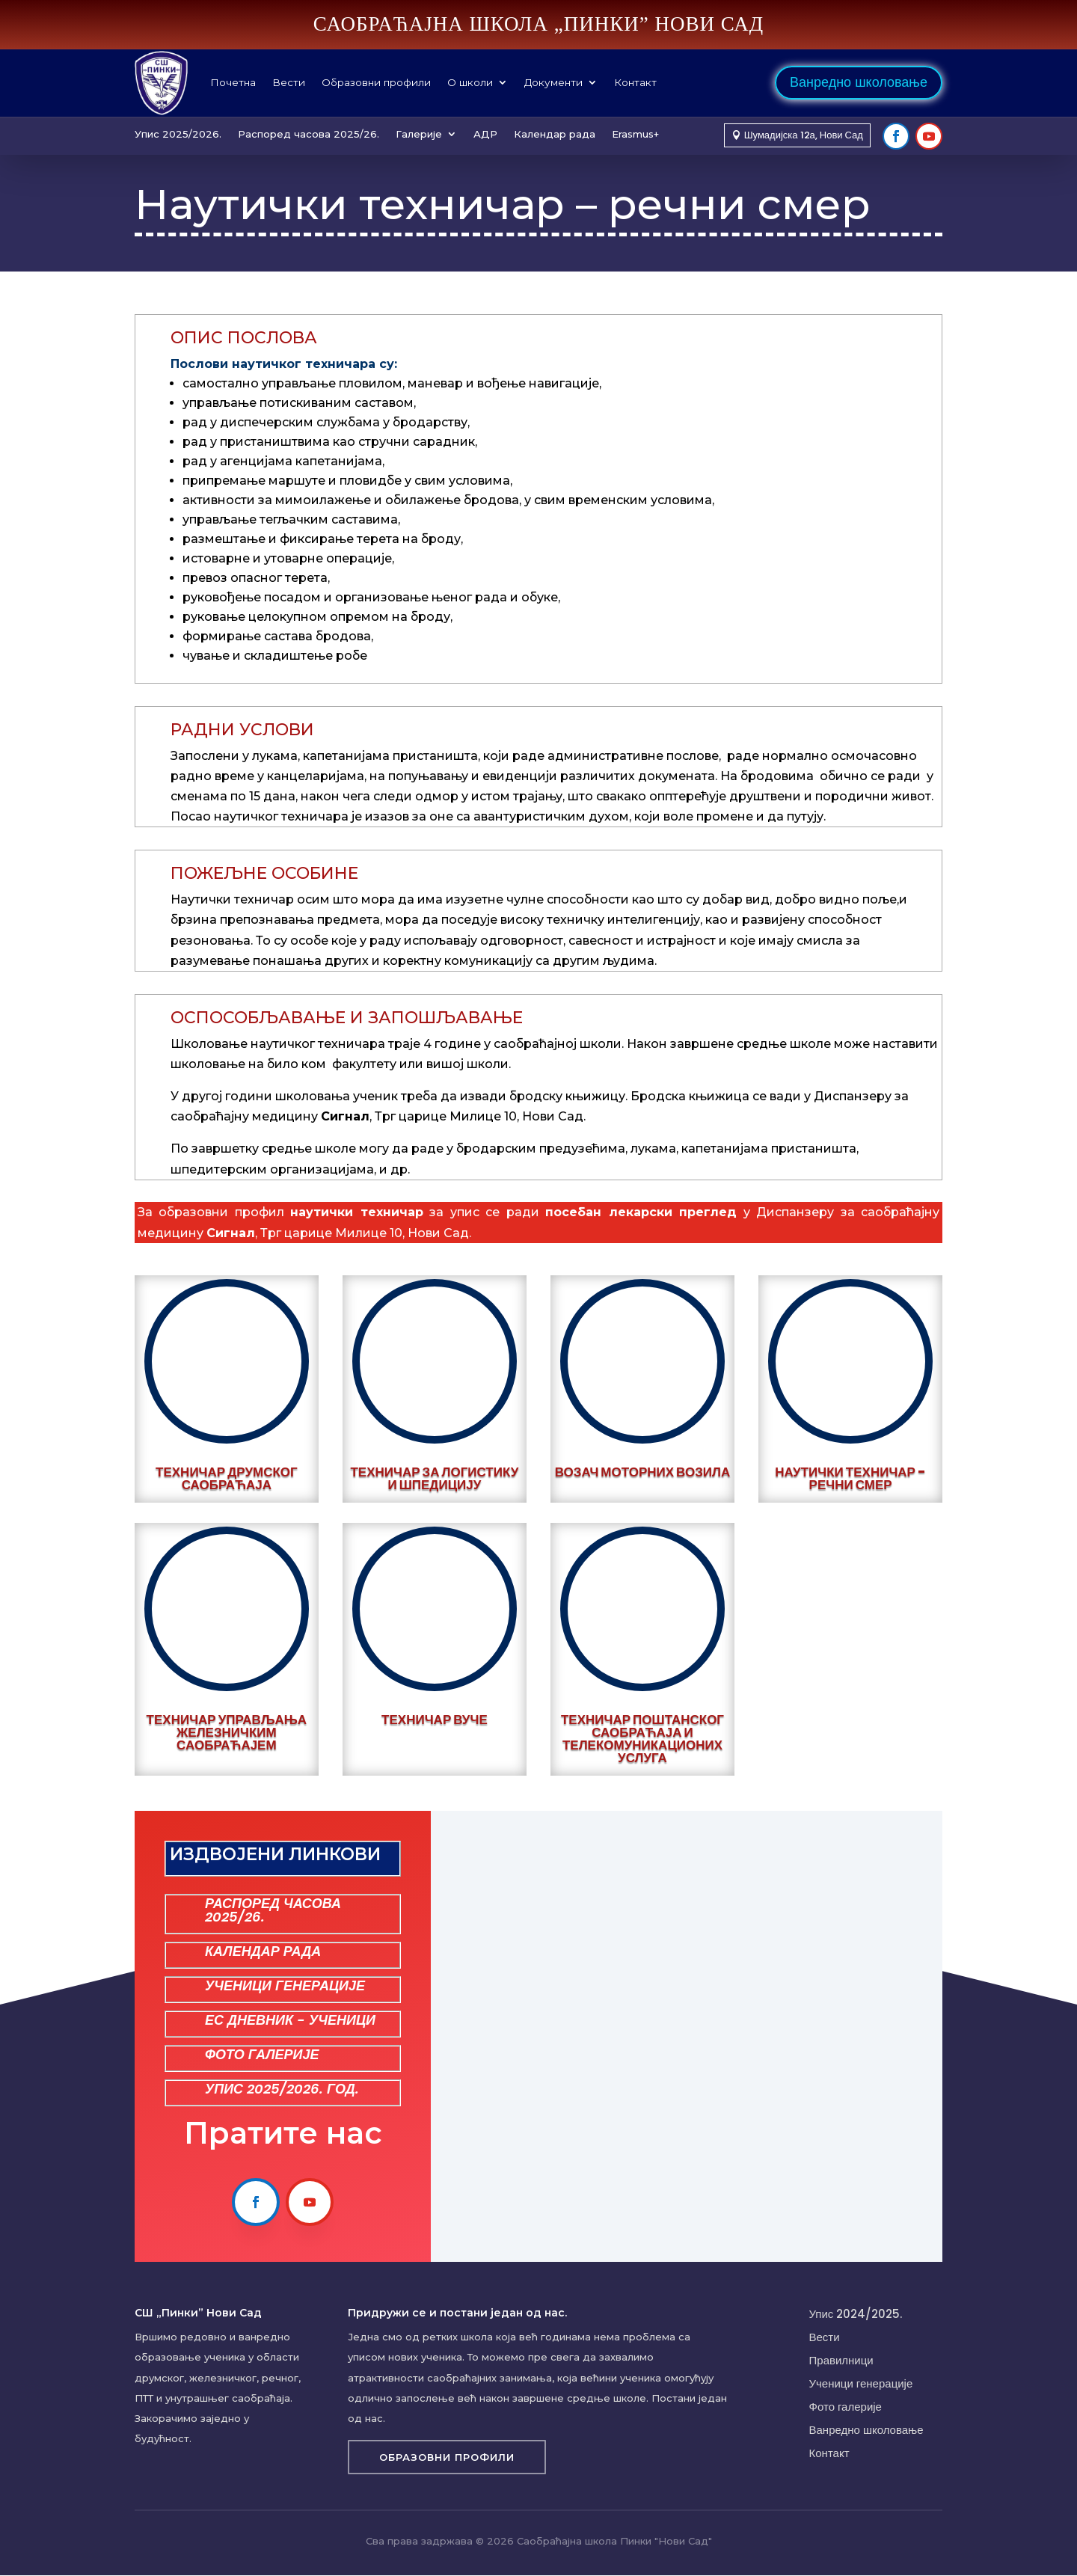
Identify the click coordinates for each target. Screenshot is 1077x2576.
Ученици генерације (861, 2383)
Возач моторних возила (643, 1472)
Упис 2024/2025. (856, 2314)
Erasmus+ (635, 134)
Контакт (635, 82)
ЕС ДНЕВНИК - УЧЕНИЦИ (290, 2020)
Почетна (233, 82)
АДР (485, 134)
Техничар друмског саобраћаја (227, 1478)
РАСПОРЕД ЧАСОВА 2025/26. (273, 1910)
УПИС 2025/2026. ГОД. (282, 2088)
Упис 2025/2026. (178, 134)
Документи (553, 82)
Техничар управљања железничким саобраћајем (227, 1732)
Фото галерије (845, 2406)
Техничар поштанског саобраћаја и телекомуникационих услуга (642, 1739)
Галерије (419, 134)
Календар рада (554, 134)
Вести (288, 82)
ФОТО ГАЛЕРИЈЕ (262, 2054)
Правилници (841, 2360)
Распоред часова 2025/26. (308, 134)
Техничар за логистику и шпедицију (434, 1478)
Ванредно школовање (858, 82)
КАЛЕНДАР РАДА (263, 1951)
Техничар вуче (434, 1720)
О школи (470, 82)
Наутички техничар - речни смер (850, 1478)
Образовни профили (376, 82)
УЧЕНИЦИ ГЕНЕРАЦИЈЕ (285, 1985)
